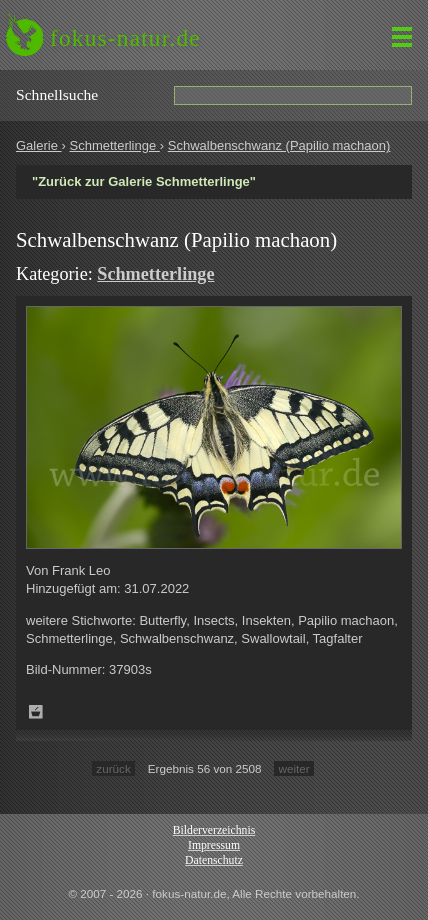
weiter (293, 768)
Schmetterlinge (114, 145)
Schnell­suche (57, 94)
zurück (113, 768)
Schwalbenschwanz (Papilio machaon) (279, 145)
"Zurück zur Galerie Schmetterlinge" (144, 181)
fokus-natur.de (125, 38)
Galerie (39, 145)
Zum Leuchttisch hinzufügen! (36, 712)
